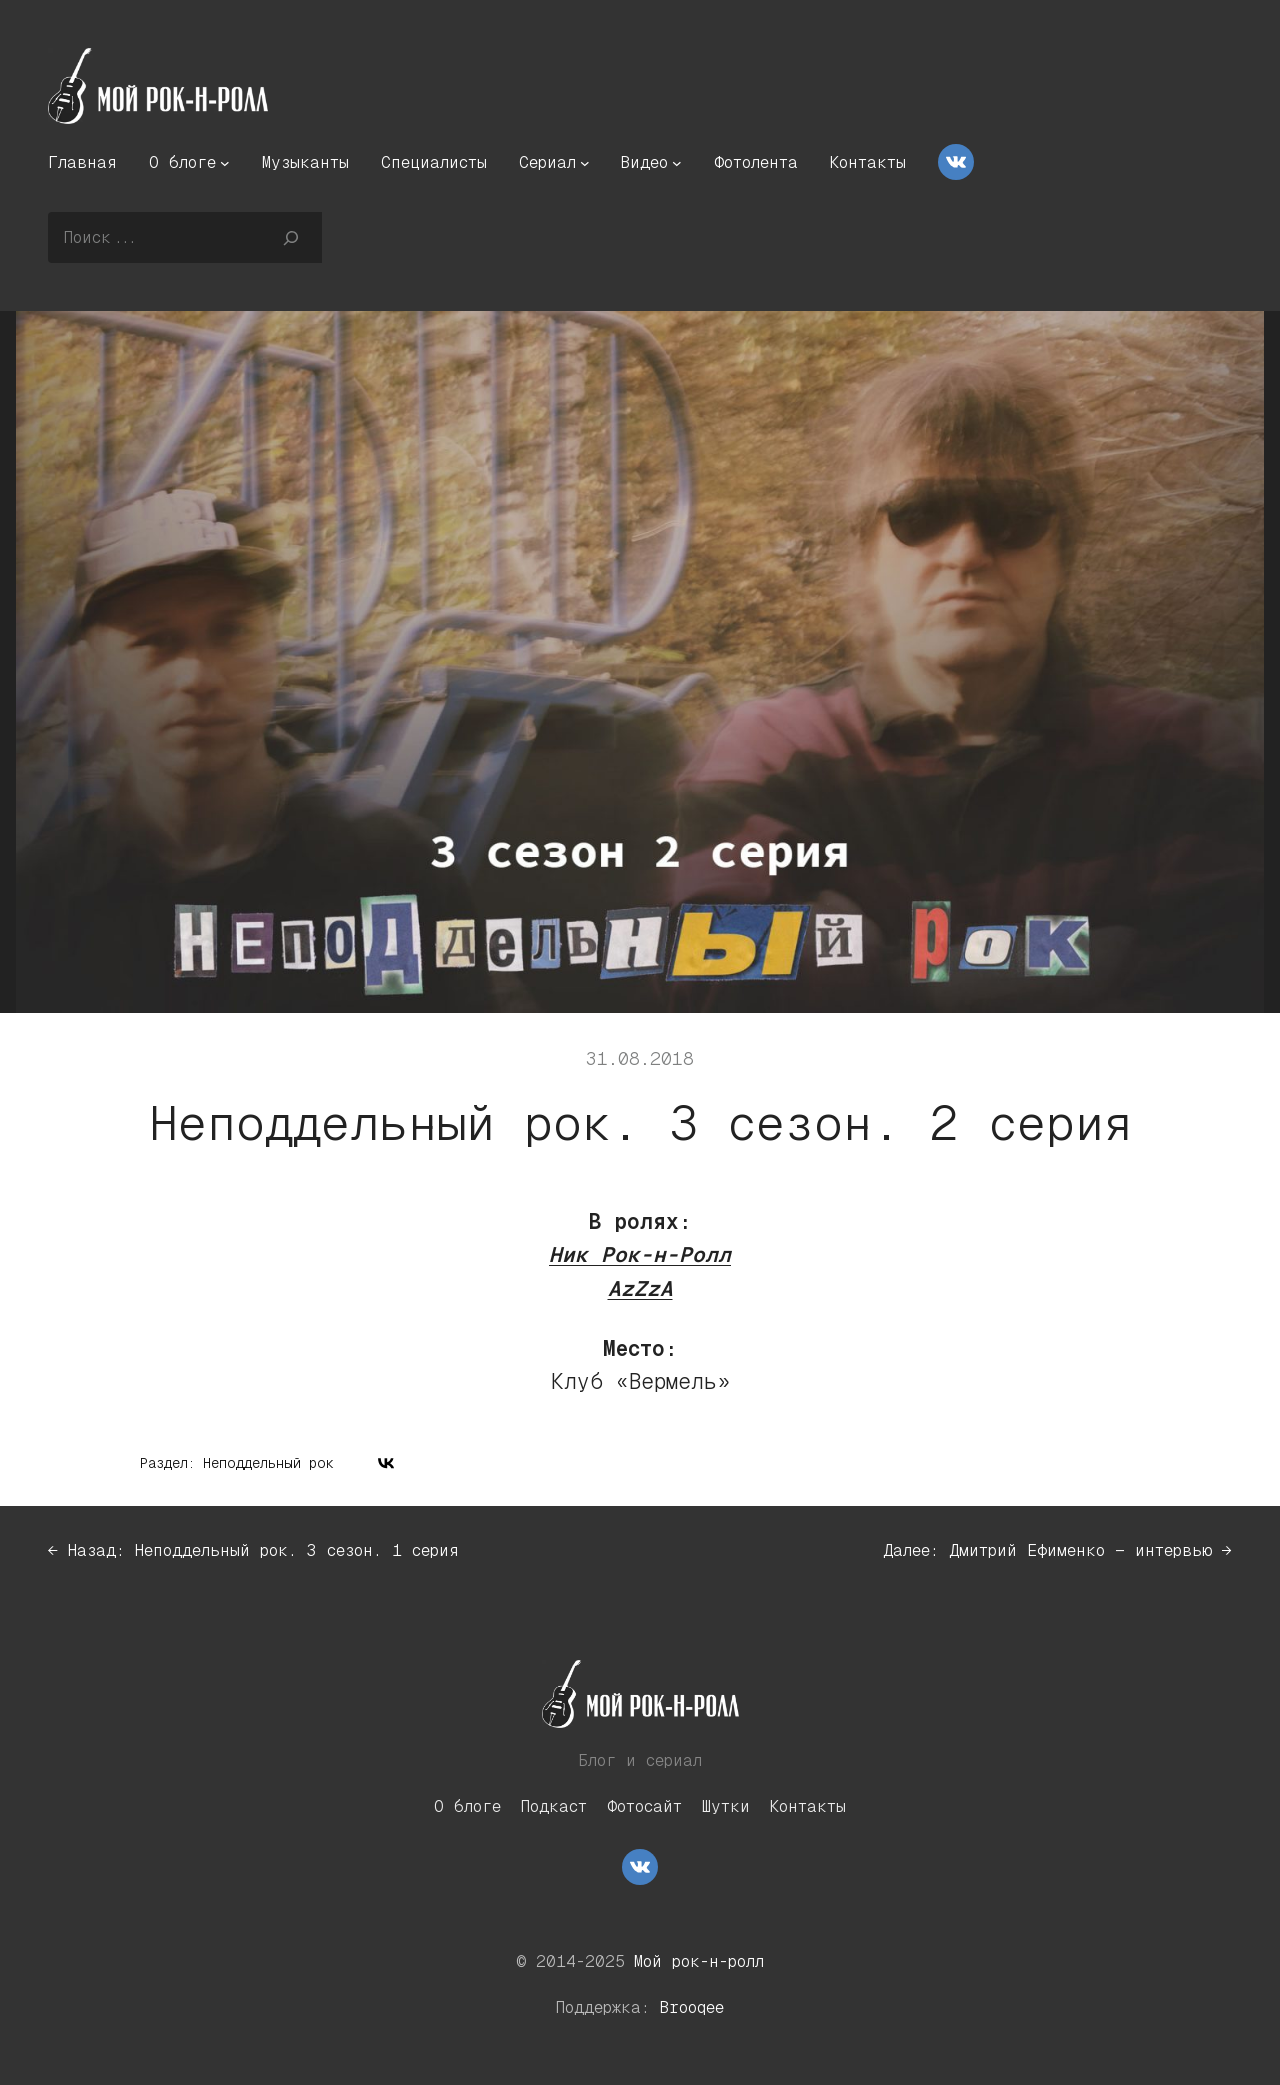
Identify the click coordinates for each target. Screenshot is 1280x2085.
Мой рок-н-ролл (699, 1961)
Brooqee (692, 2007)
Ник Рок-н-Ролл (640, 1255)
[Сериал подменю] (585, 163)
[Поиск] (291, 237)
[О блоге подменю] (225, 163)
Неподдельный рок (268, 1463)
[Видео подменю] (677, 163)
